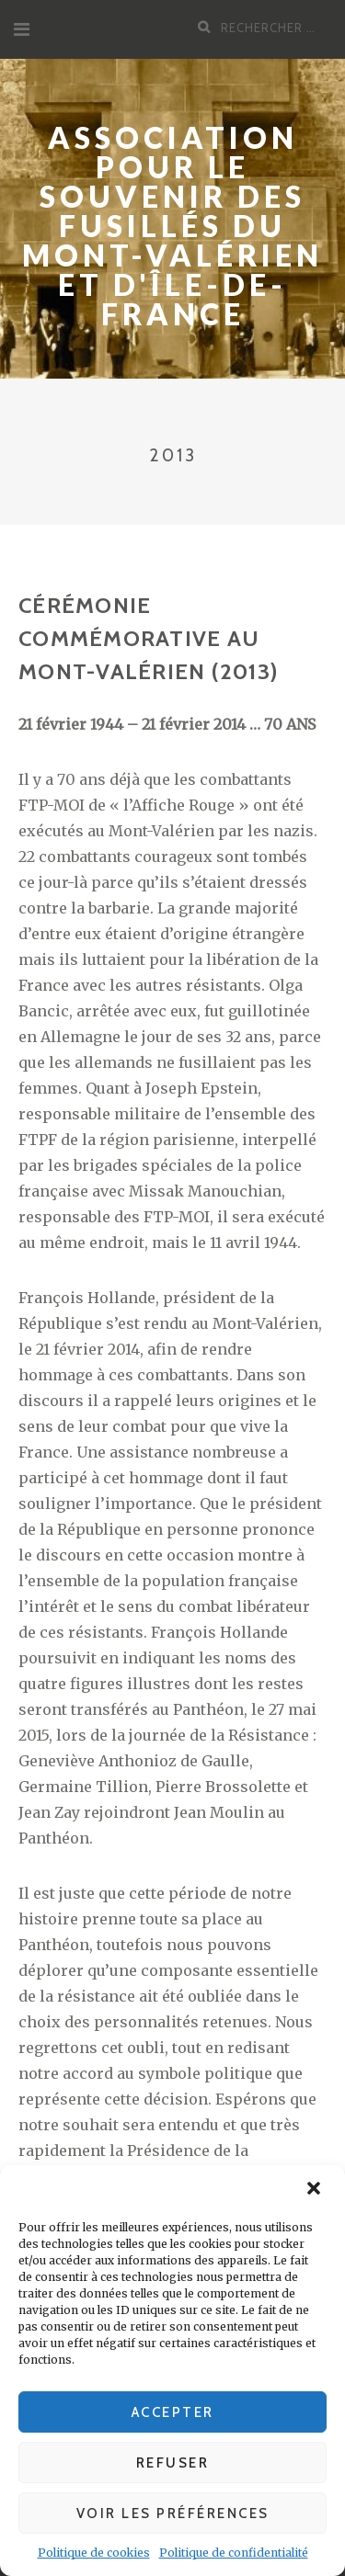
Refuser (173, 2463)
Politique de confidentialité (233, 2552)
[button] (316, 2190)
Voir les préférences (173, 2513)
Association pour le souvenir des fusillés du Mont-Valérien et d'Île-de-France (172, 225)
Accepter (173, 2412)
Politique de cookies (94, 2552)
